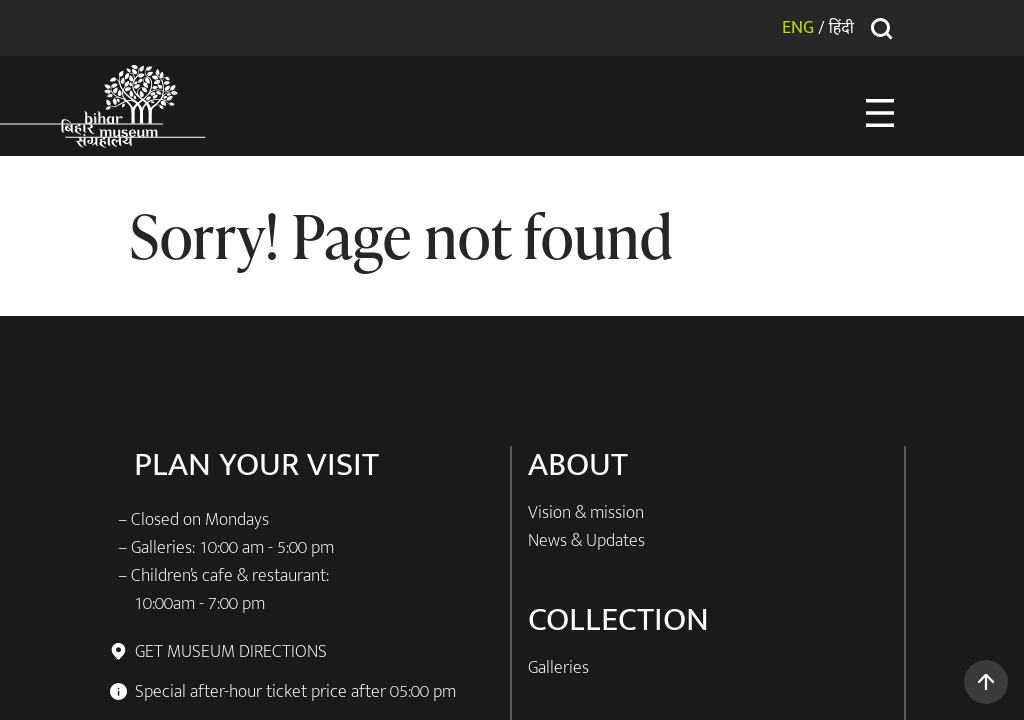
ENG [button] (798, 28)
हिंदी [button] (841, 27)
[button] (986, 682)
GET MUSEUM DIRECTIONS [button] (230, 652)
